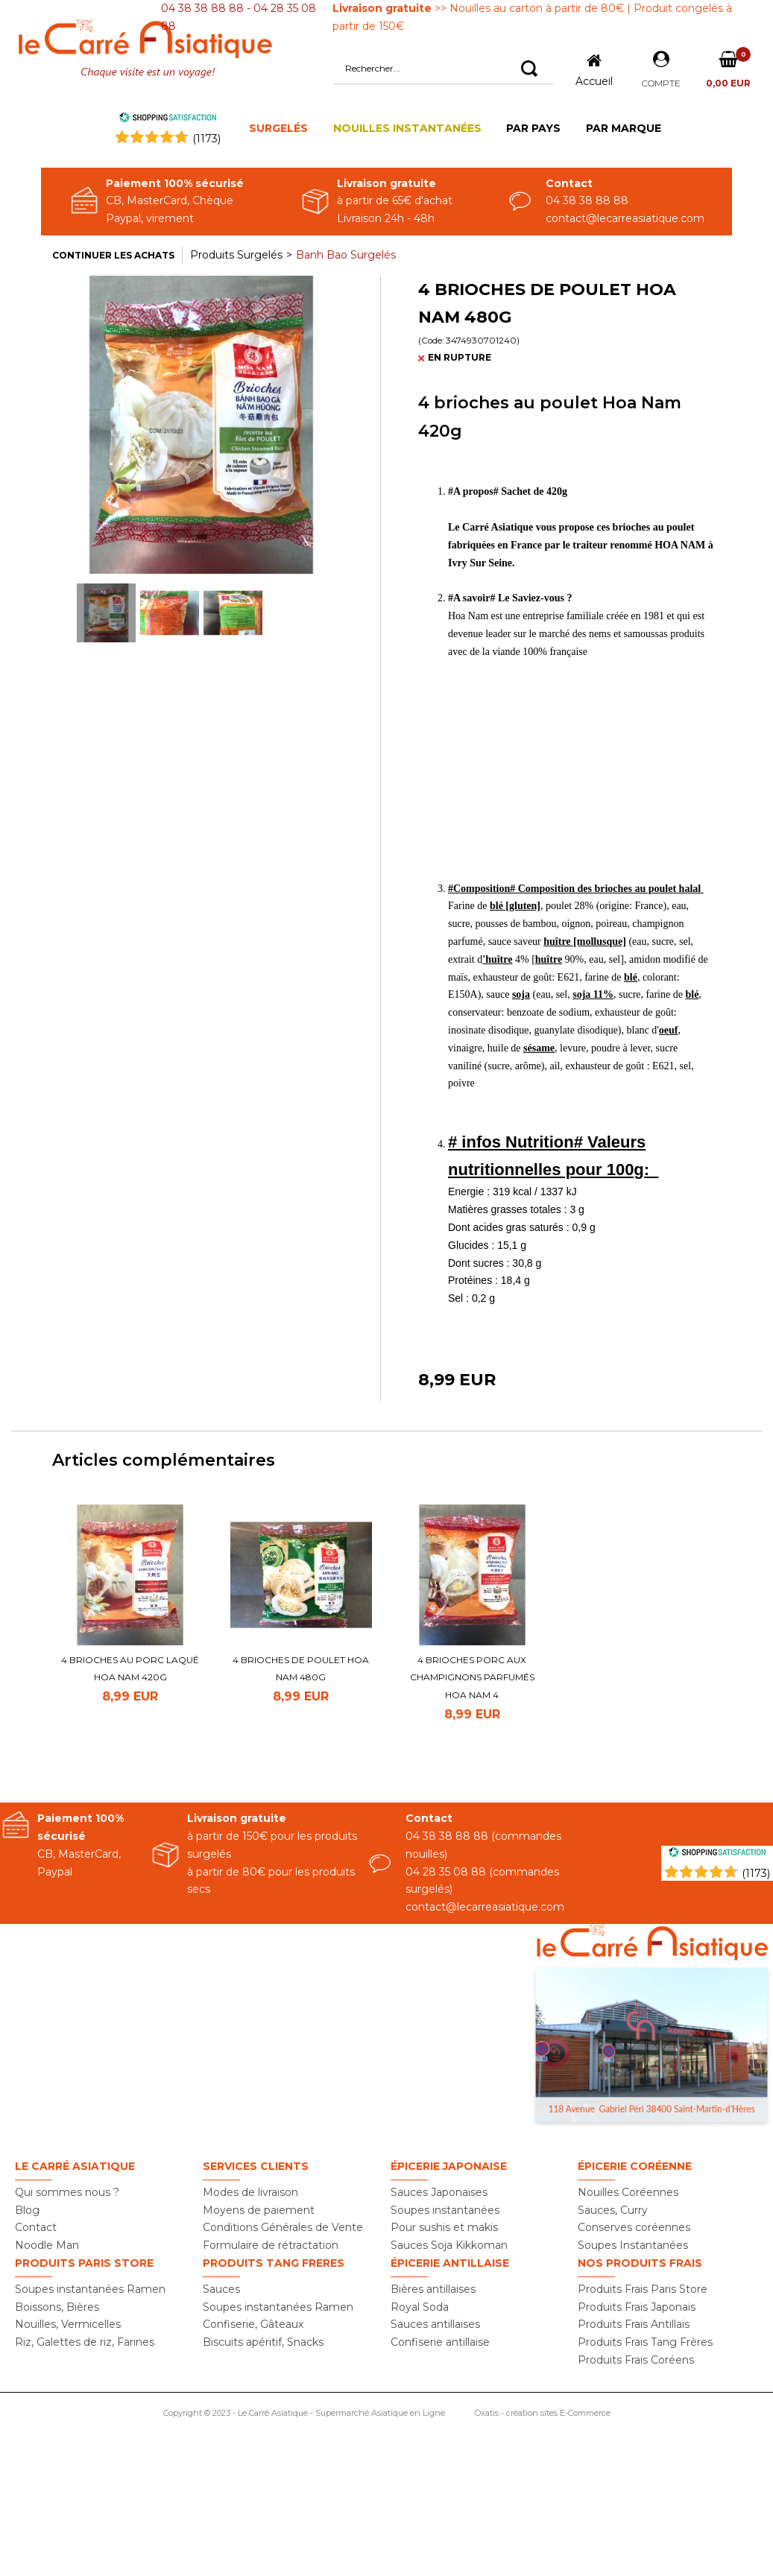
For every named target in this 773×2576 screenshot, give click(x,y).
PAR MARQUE (623, 128)
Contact (36, 2227)
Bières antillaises (433, 2289)
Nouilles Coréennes (628, 2192)
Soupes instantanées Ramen (90, 2289)
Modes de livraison (250, 2192)
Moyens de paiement (259, 2210)
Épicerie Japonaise (449, 2166)
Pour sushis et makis (444, 2227)
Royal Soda (420, 2307)
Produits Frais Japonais (636, 2307)
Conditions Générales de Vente (283, 2227)
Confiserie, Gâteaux (253, 2324)
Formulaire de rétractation (270, 2245)
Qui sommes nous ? (67, 2192)
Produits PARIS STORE (84, 2263)
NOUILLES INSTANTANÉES (407, 128)
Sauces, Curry (613, 2210)
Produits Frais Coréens (636, 2360)
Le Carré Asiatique (75, 2166)
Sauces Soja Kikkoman (449, 2245)
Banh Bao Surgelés (346, 255)
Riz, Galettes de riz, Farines (84, 2342)
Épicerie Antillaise (450, 2263)
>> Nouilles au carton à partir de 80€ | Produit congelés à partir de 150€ (532, 17)
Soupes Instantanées (633, 2245)
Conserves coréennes (634, 2227)
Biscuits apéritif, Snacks (263, 2342)
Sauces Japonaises (439, 2192)
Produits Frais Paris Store (642, 2289)
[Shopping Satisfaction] (717, 1854)
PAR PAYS (533, 128)
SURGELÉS (278, 128)
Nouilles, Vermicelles (68, 2324)
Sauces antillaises (435, 2324)
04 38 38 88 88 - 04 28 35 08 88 (238, 17)
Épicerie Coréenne (635, 2166)
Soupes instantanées (445, 2210)
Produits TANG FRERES (273, 2263)
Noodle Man (47, 2245)
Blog (27, 2210)
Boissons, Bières (57, 2307)
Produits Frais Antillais (634, 2324)
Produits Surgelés (236, 255)
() (206, 138)
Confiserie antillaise (440, 2342)
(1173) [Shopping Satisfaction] (756, 1873)
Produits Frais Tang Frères (645, 2342)
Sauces (221, 2289)
